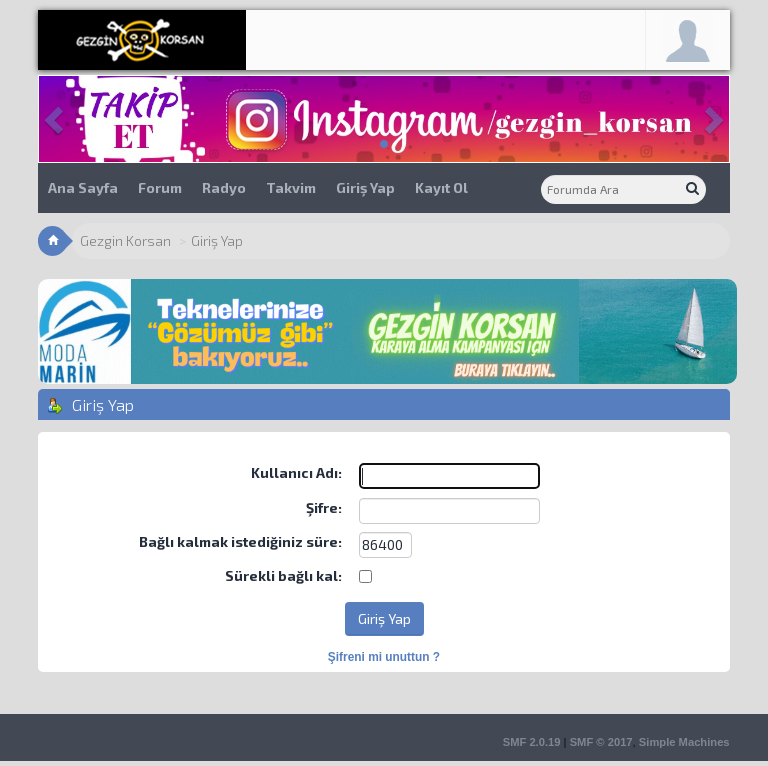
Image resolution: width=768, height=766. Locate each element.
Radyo (224, 187)
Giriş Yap (365, 187)
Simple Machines (684, 742)
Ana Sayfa (83, 187)
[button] (55, 119)
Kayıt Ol (441, 187)
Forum (160, 187)
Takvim (291, 187)
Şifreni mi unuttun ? (384, 657)
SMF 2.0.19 (532, 742)
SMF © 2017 (601, 742)
